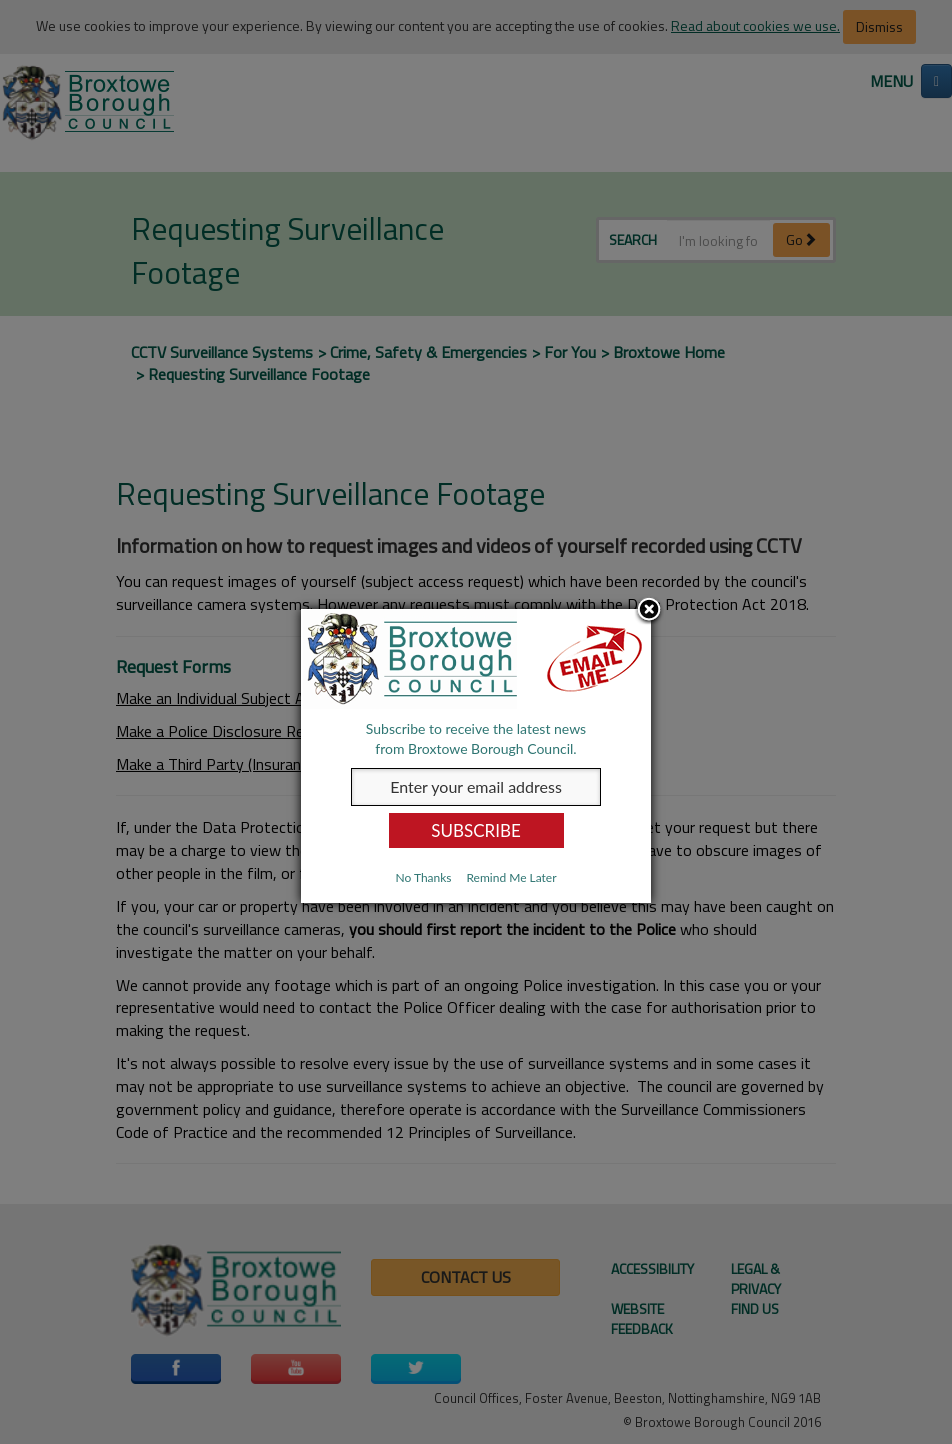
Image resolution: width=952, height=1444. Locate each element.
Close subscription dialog (649, 611)
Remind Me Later (511, 877)
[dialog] (476, 756)
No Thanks (423, 877)
